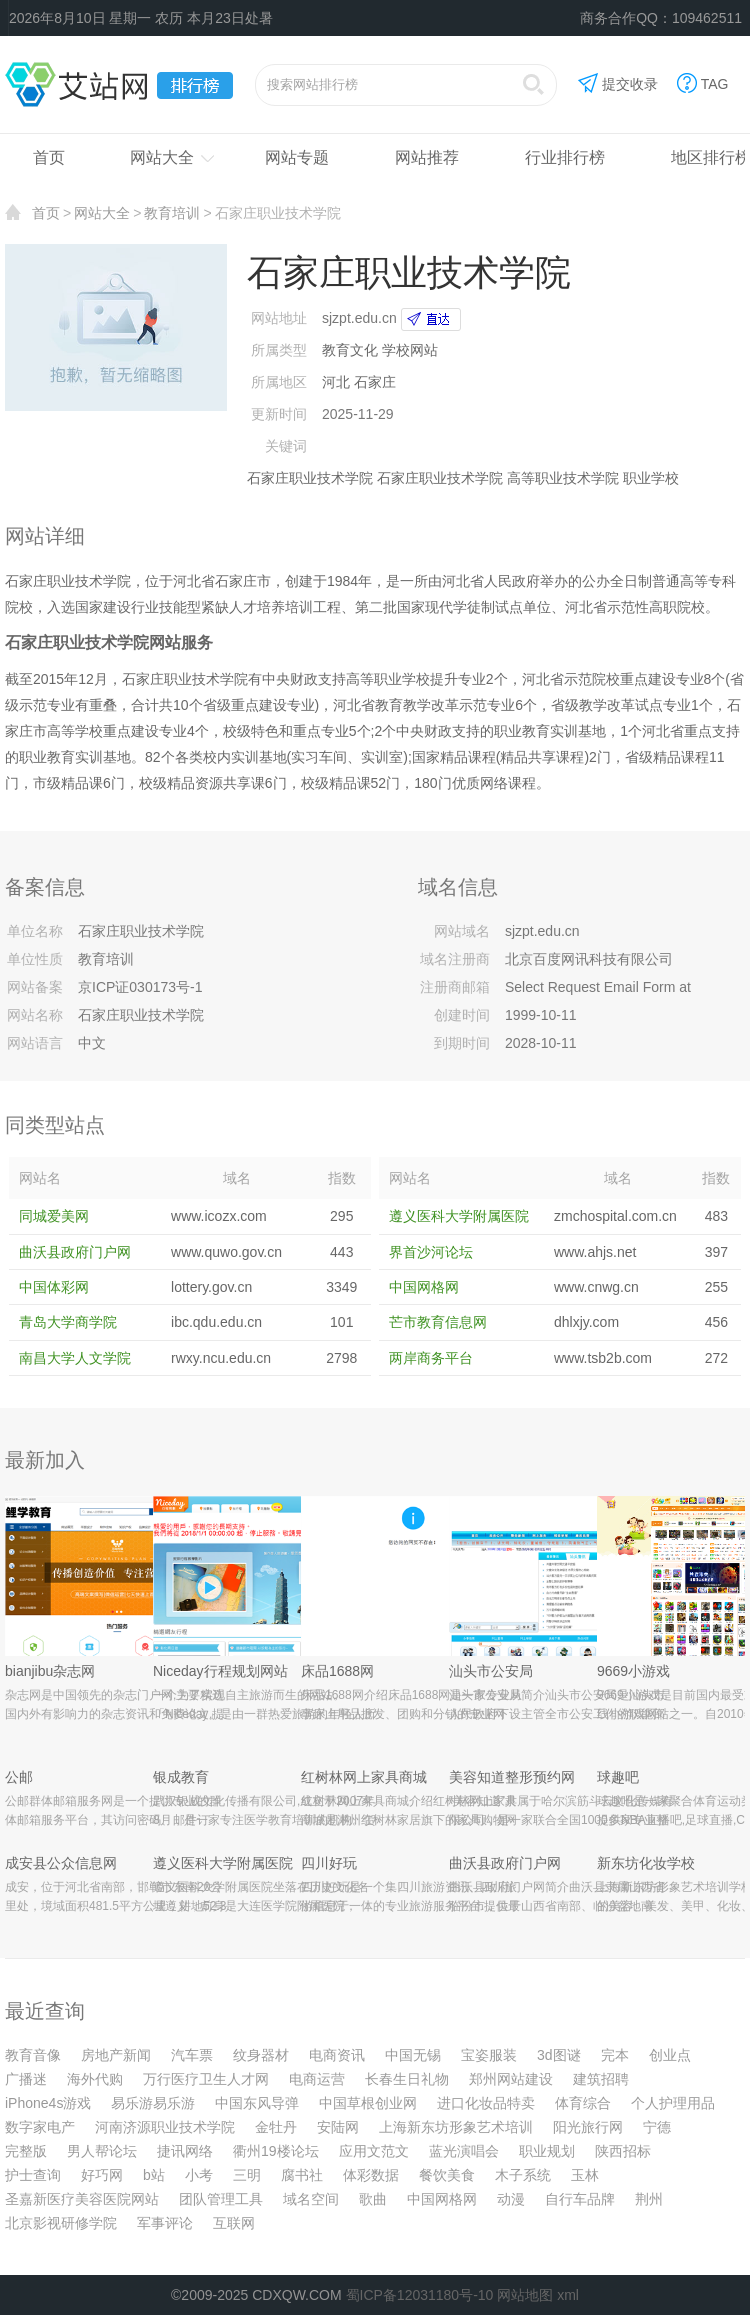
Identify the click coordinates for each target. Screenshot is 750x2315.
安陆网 (338, 2127)
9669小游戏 (633, 1671)
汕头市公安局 (491, 1671)
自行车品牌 (580, 2199)
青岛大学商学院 (68, 1322)
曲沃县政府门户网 (75, 1252)
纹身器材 (261, 2055)
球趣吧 (618, 1777)
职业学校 (651, 478)
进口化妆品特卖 (486, 2103)
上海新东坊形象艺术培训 (456, 2127)
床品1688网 (337, 1671)
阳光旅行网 (588, 2127)
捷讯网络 (185, 2151)
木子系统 (523, 2175)
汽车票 (192, 2055)
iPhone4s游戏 (48, 2103)
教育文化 (350, 350)
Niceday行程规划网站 (220, 1671)
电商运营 (317, 2079)
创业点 (670, 2055)
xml (568, 2295)
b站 (154, 2175)
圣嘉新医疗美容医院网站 (82, 2199)
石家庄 (375, 382)
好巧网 (102, 2175)
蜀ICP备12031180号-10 (420, 2295)
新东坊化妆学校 (646, 1863)
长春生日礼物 (407, 2079)
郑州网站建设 (511, 2079)
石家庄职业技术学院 (310, 478)
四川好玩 (329, 1863)
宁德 (657, 2127)
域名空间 (311, 2199)
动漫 (511, 2199)
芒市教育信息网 (438, 1322)
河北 (336, 382)
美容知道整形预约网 (512, 1777)
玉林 (585, 2175)
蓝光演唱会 (464, 2151)
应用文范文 (374, 2151)
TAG (703, 85)
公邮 (19, 1777)
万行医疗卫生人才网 (206, 2079)
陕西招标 (623, 2151)
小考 (199, 2175)
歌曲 (373, 2199)
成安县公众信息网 (61, 1863)
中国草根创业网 (368, 2103)
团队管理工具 (221, 2199)
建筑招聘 (601, 2079)
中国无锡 (413, 2055)
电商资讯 (337, 2055)
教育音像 (33, 2055)
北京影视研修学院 (61, 2223)
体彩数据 (371, 2175)
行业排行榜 (565, 157)
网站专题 (297, 157)
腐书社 (302, 2175)
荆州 (649, 2199)
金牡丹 (276, 2127)
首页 (49, 157)
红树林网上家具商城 (364, 1777)
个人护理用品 (673, 2103)
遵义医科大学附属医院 (459, 1216)
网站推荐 (427, 157)
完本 (615, 2055)
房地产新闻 (116, 2055)
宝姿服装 (489, 2055)
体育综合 (583, 2103)
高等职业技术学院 (563, 478)
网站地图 (525, 2295)
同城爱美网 (54, 1216)
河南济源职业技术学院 (165, 2127)
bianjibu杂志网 (50, 1671)
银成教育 (181, 1777)
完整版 (26, 2151)
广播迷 (26, 2079)
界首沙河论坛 (431, 1252)
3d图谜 (559, 2055)
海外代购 (95, 2079)
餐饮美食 (447, 2175)
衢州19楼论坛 (276, 2151)
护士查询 (33, 2175)
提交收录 (618, 85)
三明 (247, 2175)
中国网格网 (424, 1287)
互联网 (234, 2223)
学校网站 (410, 350)
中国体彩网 (54, 1287)
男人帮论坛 (102, 2151)
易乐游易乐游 (153, 2103)
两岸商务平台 (431, 1358)
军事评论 (165, 2223)
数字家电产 (40, 2127)
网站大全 (162, 157)
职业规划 (547, 2151)
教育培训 (172, 213)
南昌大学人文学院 (75, 1358)
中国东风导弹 (257, 2103)
